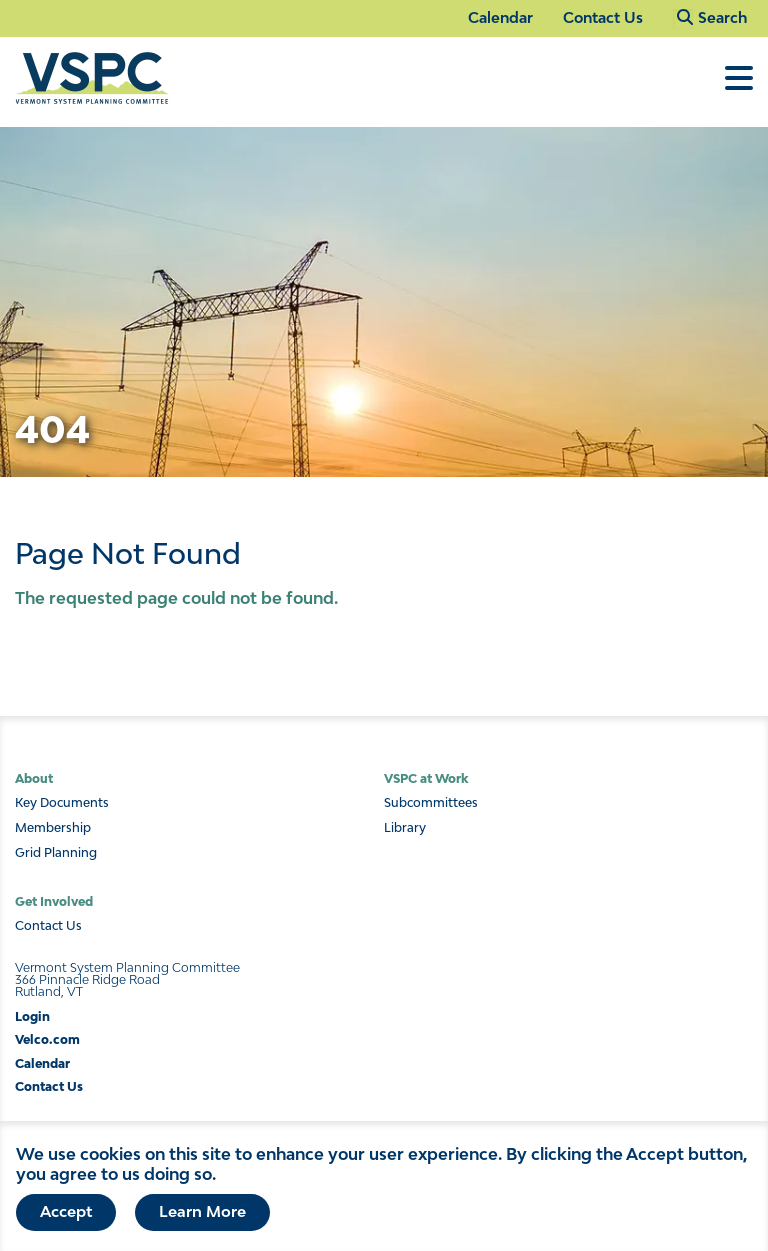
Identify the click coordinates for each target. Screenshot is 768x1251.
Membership (53, 828)
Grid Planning (56, 853)
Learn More (202, 1221)
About (34, 778)
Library (405, 828)
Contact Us (603, 17)
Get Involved (54, 901)
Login (32, 1016)
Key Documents (62, 803)
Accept (66, 1221)
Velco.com (47, 1039)
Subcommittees (431, 803)
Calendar (500, 17)
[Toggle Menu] (739, 88)
